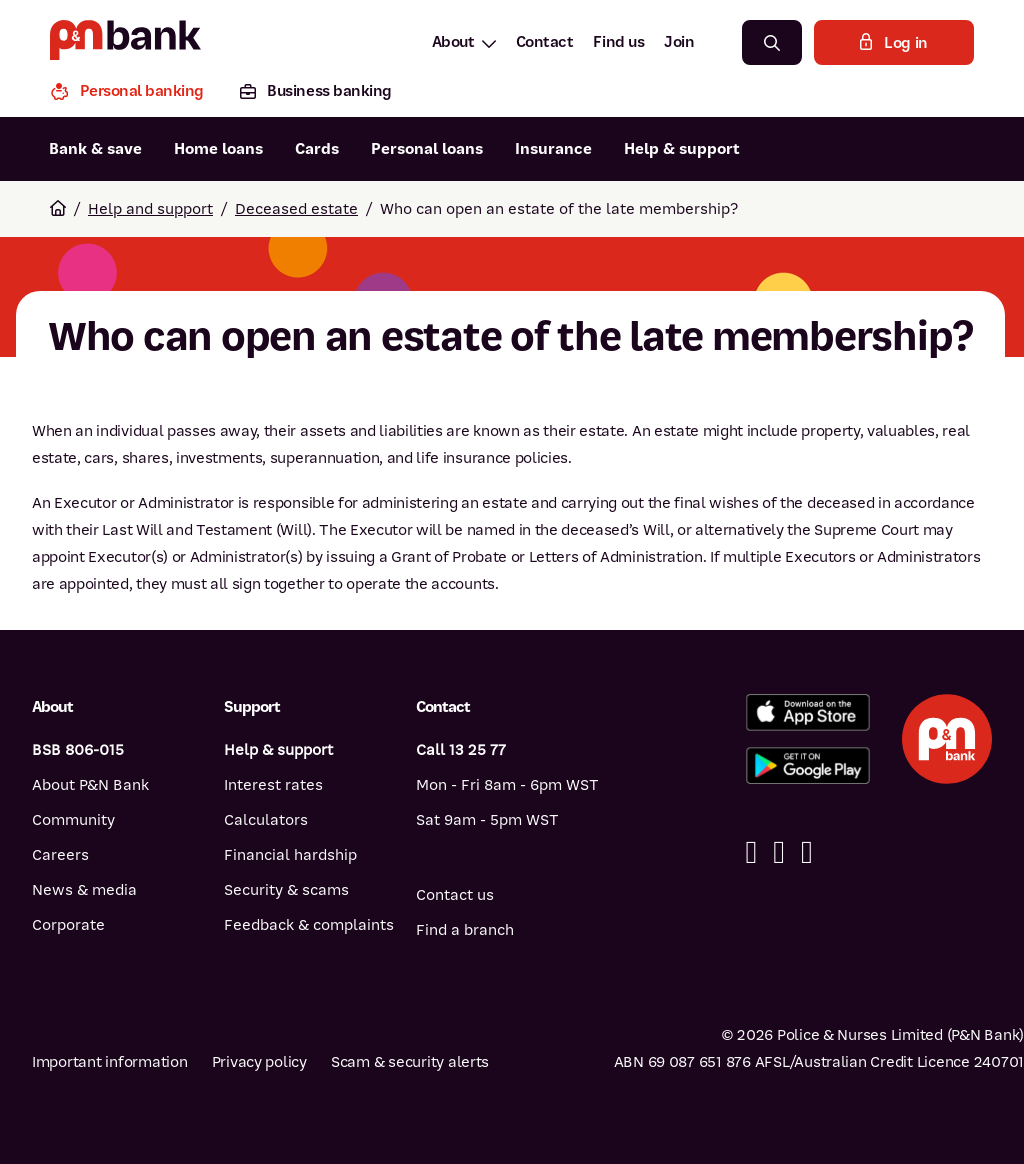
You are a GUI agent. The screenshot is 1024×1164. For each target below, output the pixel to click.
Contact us (455, 895)
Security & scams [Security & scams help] (286, 890)
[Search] (772, 42)
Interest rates (273, 785)
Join (679, 42)
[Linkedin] (779, 852)
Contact (545, 42)
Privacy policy (259, 1062)
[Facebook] (752, 852)
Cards (317, 149)
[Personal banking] (136, 93)
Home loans (218, 149)
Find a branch (465, 930)
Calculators (266, 820)
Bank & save (95, 149)
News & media (84, 890)
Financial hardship (290, 855)
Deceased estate (296, 209)
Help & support (682, 149)
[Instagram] (807, 852)
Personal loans (427, 149)
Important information (110, 1062)
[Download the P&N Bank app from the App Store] (808, 712)
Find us (618, 42)
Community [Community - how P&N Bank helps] (73, 820)
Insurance (553, 149)
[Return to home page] (58, 209)
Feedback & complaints (309, 925)
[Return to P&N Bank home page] (125, 42)
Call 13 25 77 (461, 750)
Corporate (68, 925)
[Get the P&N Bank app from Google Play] (808, 765)
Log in (894, 43)
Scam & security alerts (410, 1062)
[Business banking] (316, 93)
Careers (60, 855)
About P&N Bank (90, 785)
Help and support (150, 209)
